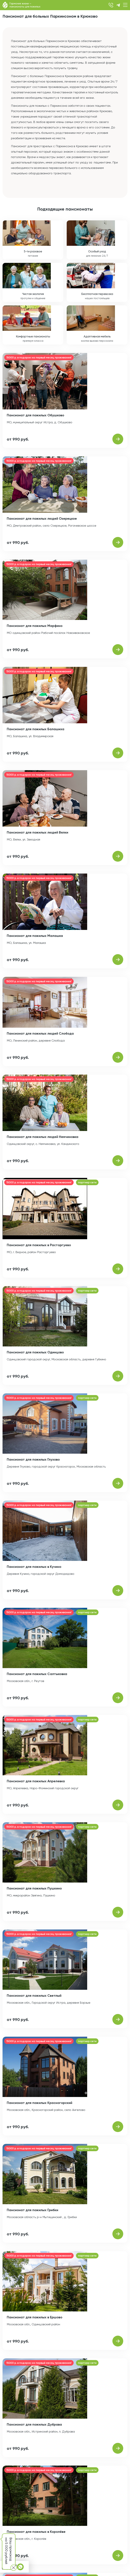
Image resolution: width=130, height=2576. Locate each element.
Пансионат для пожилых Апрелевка (36, 1781)
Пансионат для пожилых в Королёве (36, 2532)
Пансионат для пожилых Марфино (34, 626)
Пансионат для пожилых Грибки (32, 2210)
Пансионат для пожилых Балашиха (35, 729)
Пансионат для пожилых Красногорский (39, 2103)
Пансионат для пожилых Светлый (34, 1995)
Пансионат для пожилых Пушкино (34, 1888)
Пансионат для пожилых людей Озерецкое (42, 518)
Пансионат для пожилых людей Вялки (37, 832)
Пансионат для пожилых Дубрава (34, 2424)
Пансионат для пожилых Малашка (35, 936)
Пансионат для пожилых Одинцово (35, 1352)
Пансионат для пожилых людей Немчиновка (42, 1137)
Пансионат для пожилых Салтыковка (37, 1674)
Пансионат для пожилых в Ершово (34, 2317)
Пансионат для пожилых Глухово (33, 1459)
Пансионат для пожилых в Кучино (34, 1567)
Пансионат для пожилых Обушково (35, 415)
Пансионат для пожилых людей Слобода (40, 1033)
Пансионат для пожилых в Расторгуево (39, 1245)
